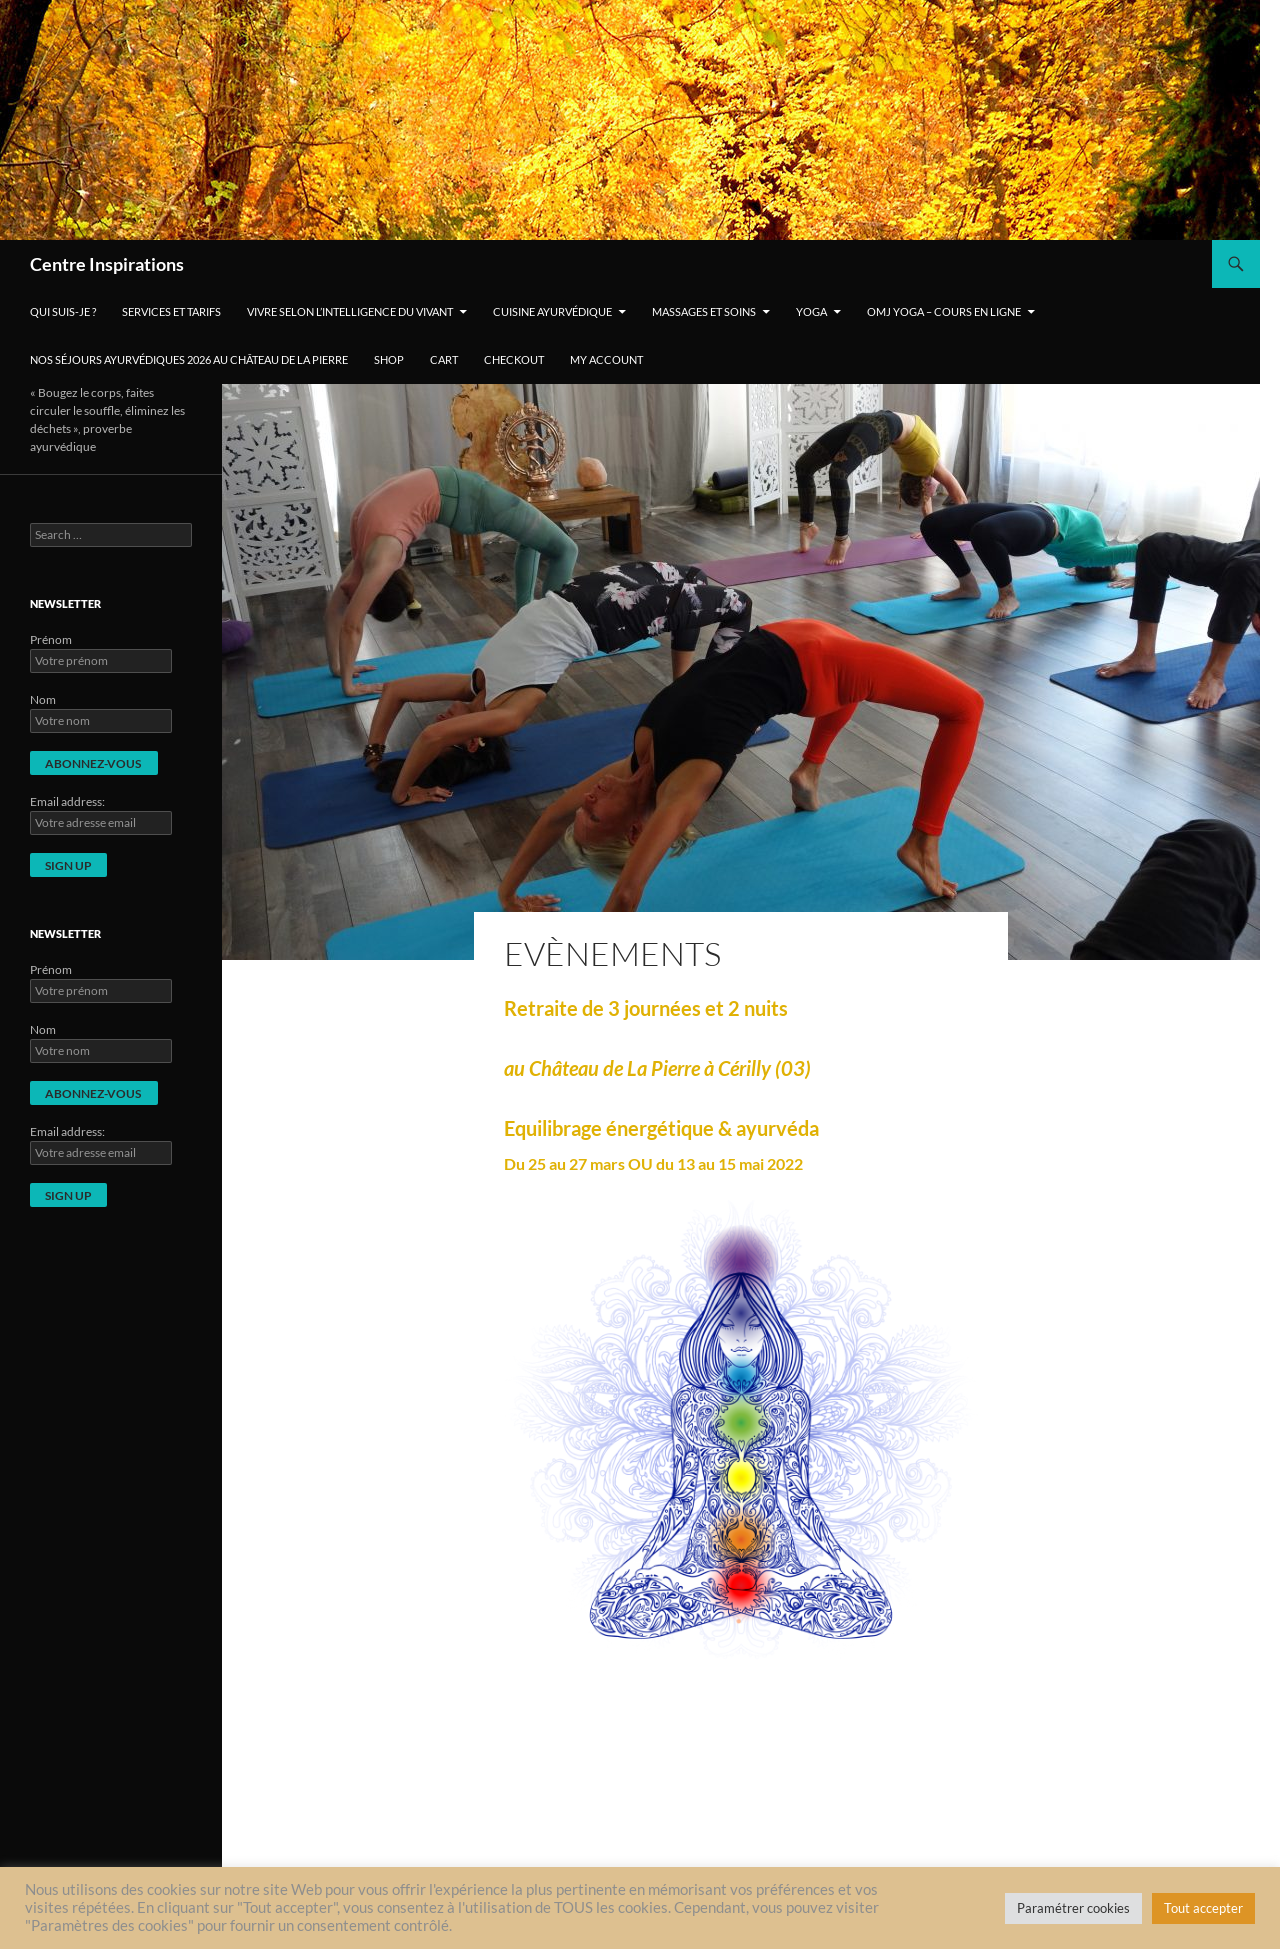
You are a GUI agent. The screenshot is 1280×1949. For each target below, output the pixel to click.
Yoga (811, 311)
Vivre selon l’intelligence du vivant (350, 311)
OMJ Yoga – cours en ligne (944, 311)
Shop (389, 359)
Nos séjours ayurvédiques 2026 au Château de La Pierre (189, 359)
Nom (43, 699)
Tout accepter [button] (1203, 1908)
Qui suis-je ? (63, 311)
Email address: (67, 801)
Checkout (514, 359)
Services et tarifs (171, 311)
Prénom (51, 639)
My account (606, 359)
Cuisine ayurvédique (552, 311)
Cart (444, 359)
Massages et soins (704, 311)
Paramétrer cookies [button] (1073, 1908)
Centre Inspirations (107, 264)
